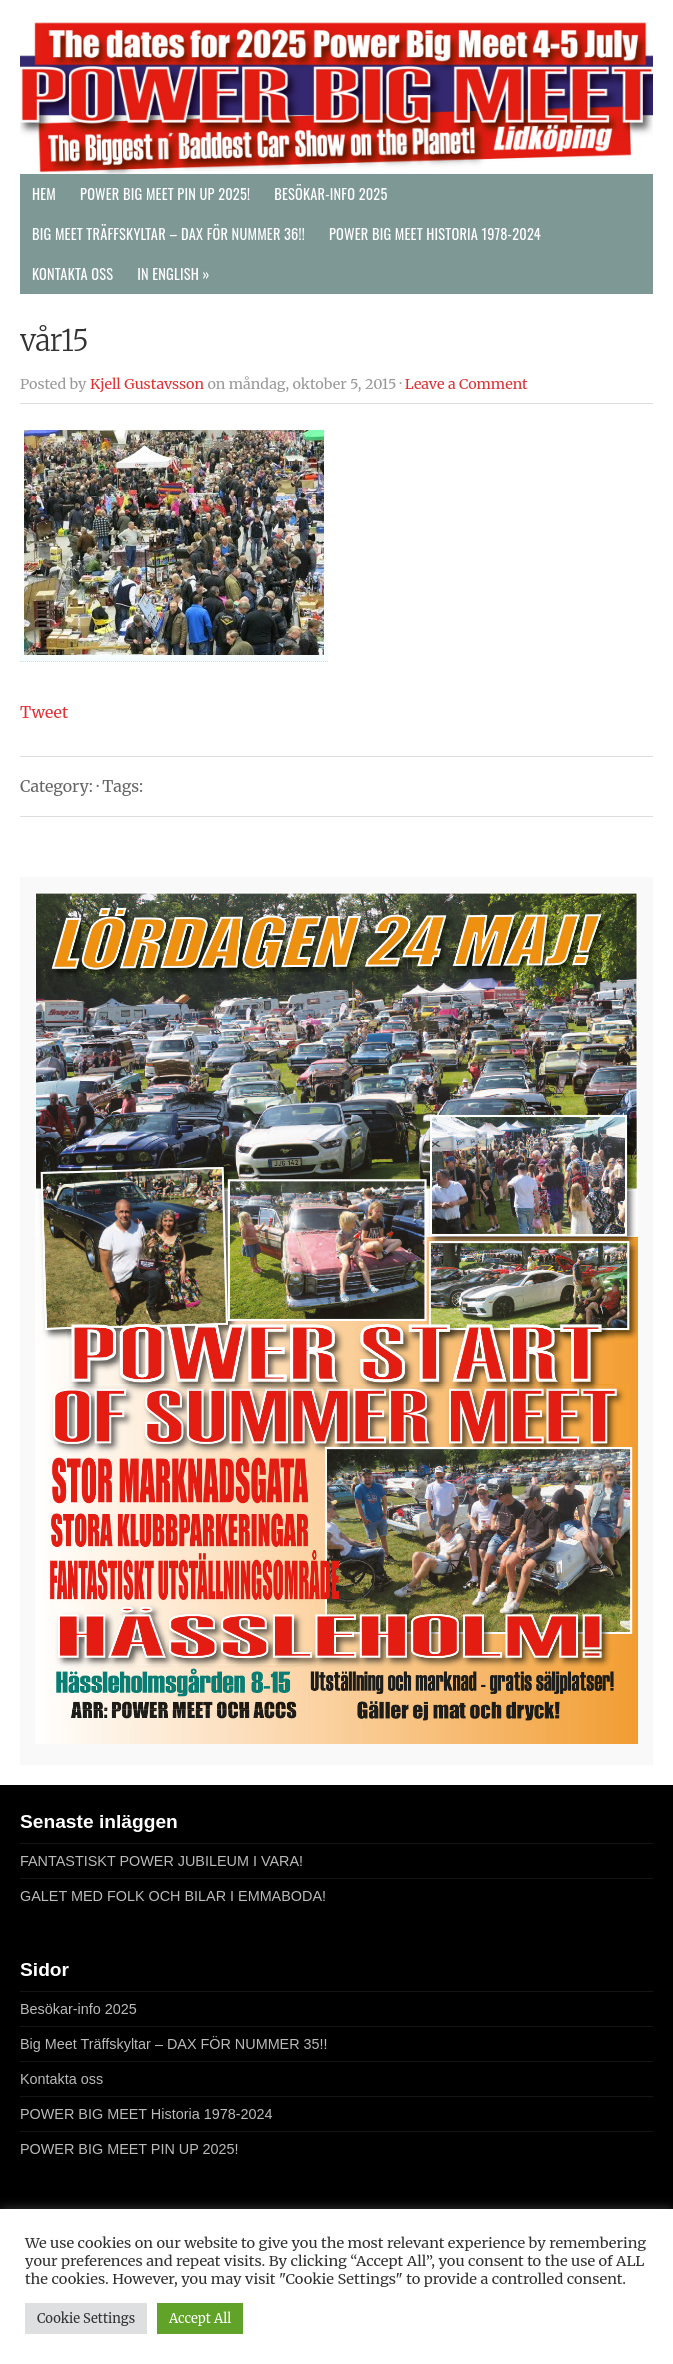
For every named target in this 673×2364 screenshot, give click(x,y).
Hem (44, 193)
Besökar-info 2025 (330, 193)
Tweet (44, 712)
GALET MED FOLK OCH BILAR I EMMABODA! (173, 1896)
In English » (173, 273)
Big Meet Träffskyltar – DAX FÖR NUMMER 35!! (174, 2044)
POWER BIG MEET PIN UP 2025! (165, 193)
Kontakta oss (72, 273)
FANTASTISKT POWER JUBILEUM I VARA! (161, 1861)
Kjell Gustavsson (147, 384)
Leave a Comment (466, 384)
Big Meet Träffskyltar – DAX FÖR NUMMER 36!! (168, 233)
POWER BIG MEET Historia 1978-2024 (435, 233)
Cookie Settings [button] (86, 2318)
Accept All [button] (200, 2318)
